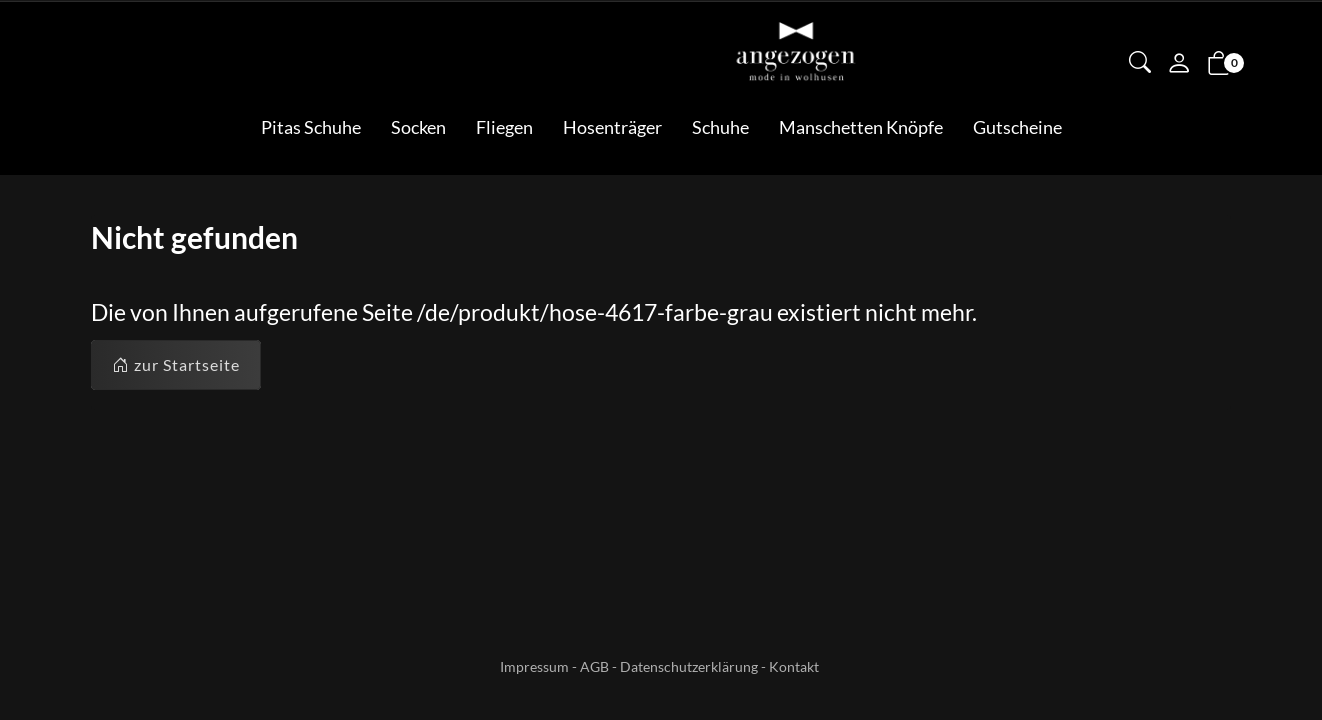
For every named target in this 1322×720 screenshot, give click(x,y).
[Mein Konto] (1179, 65)
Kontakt (794, 666)
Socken (418, 127)
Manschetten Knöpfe (861, 127)
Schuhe (720, 127)
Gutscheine (1017, 127)
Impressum (534, 666)
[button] (1140, 64)
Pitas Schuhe (311, 127)
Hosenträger (612, 127)
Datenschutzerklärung (689, 666)
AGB (594, 666)
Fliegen (504, 127)
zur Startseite (176, 365)
